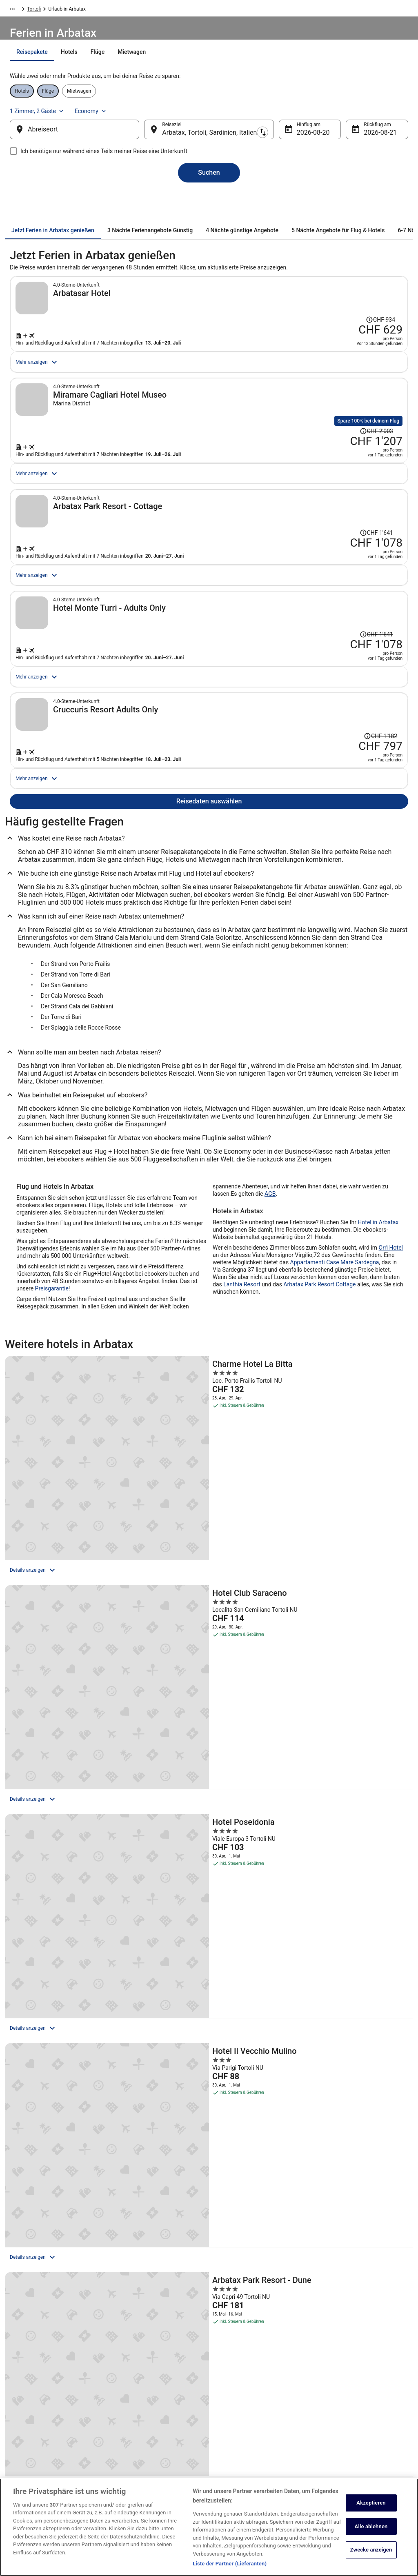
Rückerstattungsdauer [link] (343, 2430)
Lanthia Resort (241, 1420)
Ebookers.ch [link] (18, 10)
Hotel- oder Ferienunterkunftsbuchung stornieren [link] (360, 2401)
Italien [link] (90, 10)
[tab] (160, 72)
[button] (209, 2161)
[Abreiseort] (87, 137)
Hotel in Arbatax (378, 1358)
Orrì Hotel (391, 1384)
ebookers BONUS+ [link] (33, 2463)
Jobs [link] (18, 2384)
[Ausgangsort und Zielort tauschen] (151, 137)
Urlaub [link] (46, 10)
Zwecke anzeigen (371, 2550)
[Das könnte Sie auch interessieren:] (209, 2049)
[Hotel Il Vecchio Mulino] (71, 1751)
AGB (270, 1330)
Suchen (209, 188)
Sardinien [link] (114, 10)
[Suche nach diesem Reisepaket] (306, 355)
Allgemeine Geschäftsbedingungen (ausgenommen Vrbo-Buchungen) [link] (255, 2414)
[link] (59, 2095)
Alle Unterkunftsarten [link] (138, 2450)
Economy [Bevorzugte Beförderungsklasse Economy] (372, 114)
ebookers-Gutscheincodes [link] (143, 2463)
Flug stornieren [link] (335, 2417)
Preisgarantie (52, 1424)
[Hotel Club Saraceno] (208, 1579)
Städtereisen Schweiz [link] (138, 2437)
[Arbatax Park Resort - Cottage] (346, 1751)
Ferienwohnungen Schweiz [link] (144, 2397)
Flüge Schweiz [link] (131, 2424)
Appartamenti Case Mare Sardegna (334, 1398)
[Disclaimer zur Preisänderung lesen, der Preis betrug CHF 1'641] (381, 571)
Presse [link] (20, 2424)
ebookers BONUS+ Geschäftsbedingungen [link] (263, 2463)
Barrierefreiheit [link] (233, 2450)
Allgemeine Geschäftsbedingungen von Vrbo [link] (259, 2433)
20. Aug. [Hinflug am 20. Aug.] (302, 141)
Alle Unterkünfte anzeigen (209, 1867)
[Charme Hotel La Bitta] (71, 1579)
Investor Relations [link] (32, 2450)
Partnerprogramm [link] (32, 2411)
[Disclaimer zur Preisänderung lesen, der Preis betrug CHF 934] (337, 310)
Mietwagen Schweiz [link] (136, 2411)
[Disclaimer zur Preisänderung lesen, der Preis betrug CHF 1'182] (381, 838)
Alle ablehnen (371, 2526)
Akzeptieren (370, 2503)
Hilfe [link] (324, 2384)
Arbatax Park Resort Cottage (319, 1420)
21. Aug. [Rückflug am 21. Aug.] (363, 141)
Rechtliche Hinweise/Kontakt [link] (248, 2476)
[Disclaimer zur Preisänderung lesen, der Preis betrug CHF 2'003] (381, 440)
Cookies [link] (226, 2397)
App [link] (17, 2476)
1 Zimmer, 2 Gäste (318, 114)
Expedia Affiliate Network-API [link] (45, 2437)
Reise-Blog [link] (126, 2476)
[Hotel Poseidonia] (346, 1579)
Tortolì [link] (138, 10)
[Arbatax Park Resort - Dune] (208, 1751)
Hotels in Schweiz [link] (134, 2384)
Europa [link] (68, 10)
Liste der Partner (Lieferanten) (230, 2564)
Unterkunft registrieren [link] (37, 2397)
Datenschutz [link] (231, 2384)
